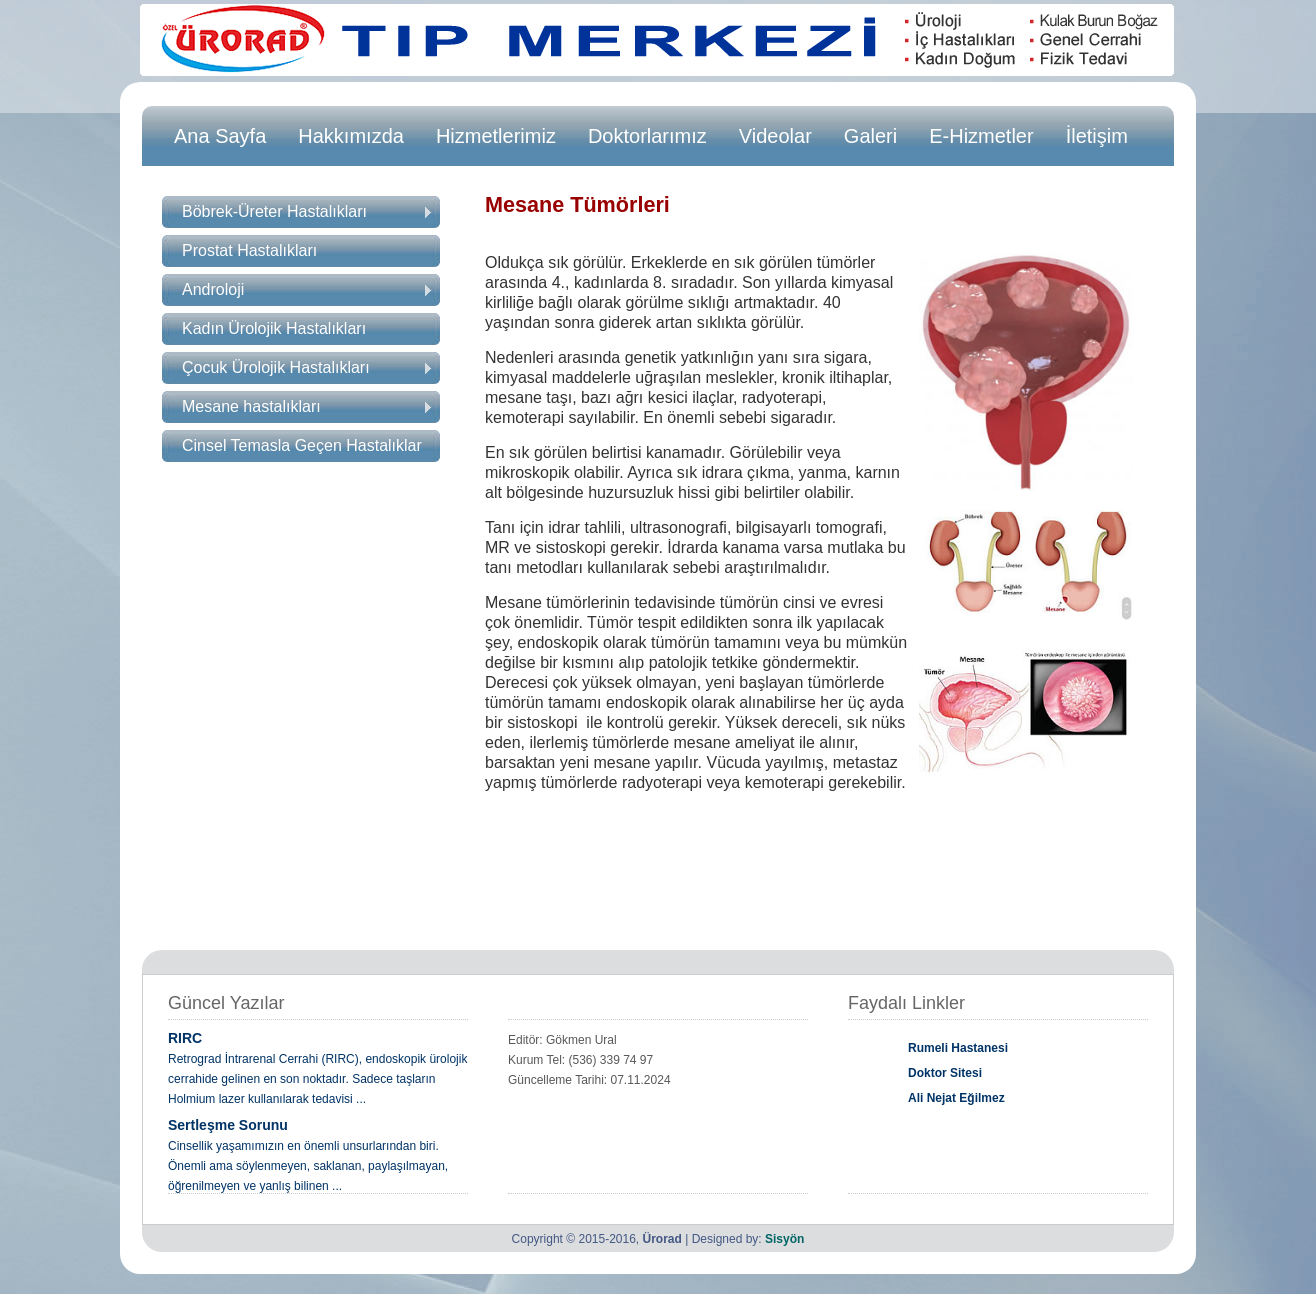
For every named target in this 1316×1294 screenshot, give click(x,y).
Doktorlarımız (647, 136)
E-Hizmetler (981, 136)
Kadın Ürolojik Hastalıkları (274, 328)
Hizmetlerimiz (496, 136)
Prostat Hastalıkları (249, 250)
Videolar (775, 136)
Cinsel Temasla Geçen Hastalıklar (302, 445)
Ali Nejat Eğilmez (956, 1098)
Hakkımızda (351, 136)
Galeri (870, 136)
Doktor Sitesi (945, 1073)
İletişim (1097, 136)
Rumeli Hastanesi (958, 1048)
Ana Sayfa (220, 136)
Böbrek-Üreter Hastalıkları (307, 211)
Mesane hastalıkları (307, 406)
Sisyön (784, 1239)
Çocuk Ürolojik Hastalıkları (307, 367)
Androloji (307, 289)
